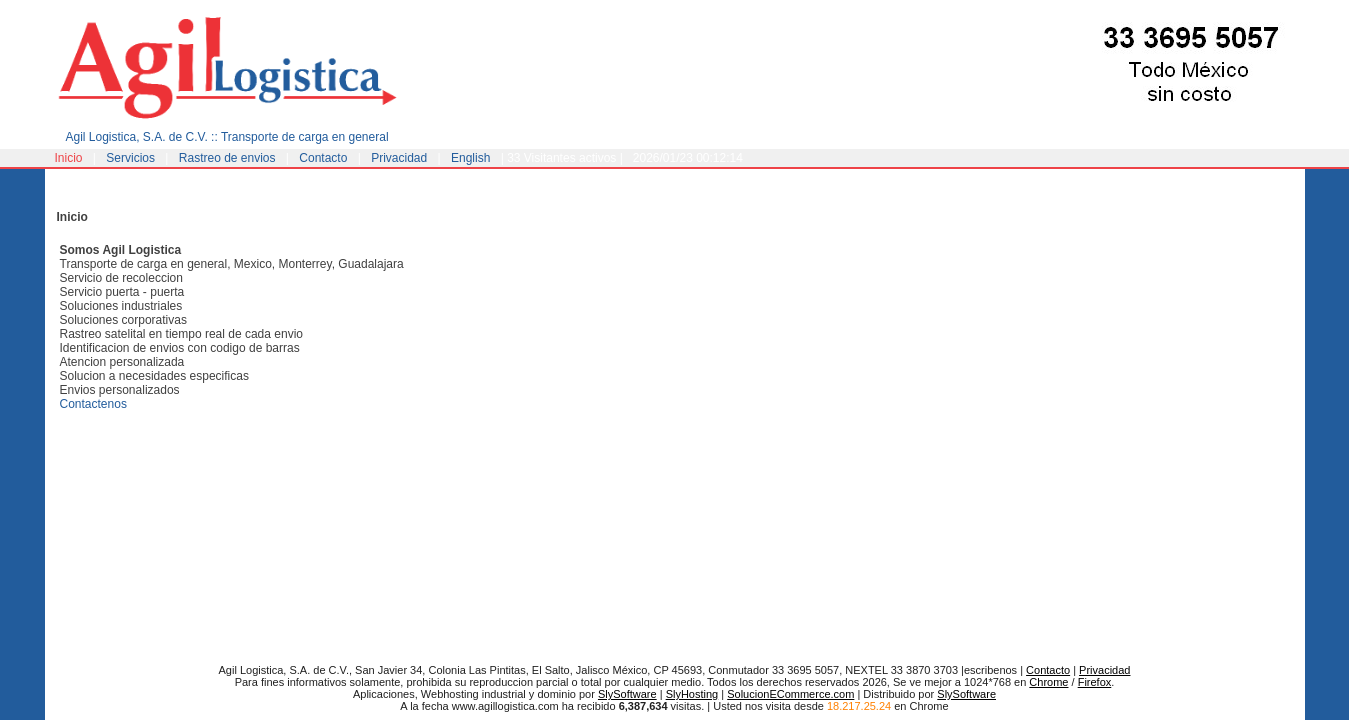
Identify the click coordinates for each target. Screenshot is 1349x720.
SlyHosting (692, 694)
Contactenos (93, 404)
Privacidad (399, 158)
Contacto (323, 158)
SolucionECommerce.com (790, 694)
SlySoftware (627, 694)
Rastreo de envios (227, 158)
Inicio (69, 158)
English (470, 158)
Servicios (130, 158)
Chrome (1048, 682)
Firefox (1095, 682)
